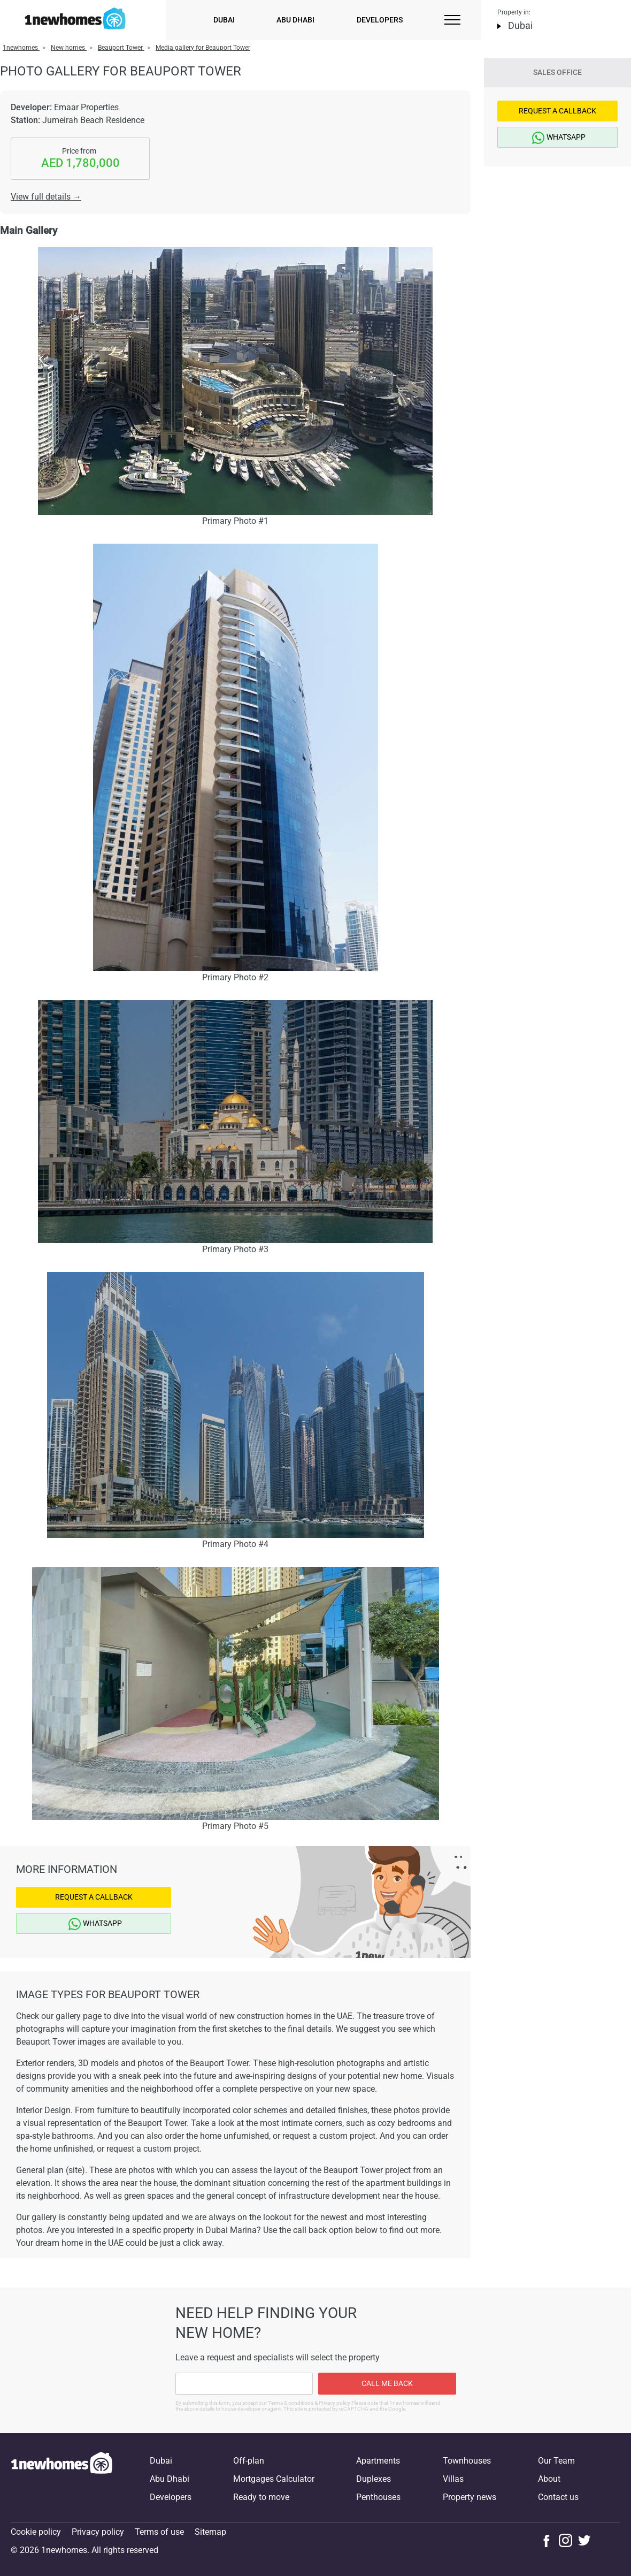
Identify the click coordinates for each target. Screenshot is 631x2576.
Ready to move (261, 2497)
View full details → (46, 197)
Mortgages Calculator (273, 2479)
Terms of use (159, 2532)
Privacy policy (98, 2532)
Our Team (556, 2461)
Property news (469, 2497)
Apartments (378, 2461)
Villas (453, 2479)
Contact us (558, 2497)
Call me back (387, 2383)
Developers (380, 20)
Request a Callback (94, 1897)
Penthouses (378, 2497)
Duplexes (373, 2479)
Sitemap (210, 2532)
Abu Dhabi (295, 20)
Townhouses (467, 2461)
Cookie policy (36, 2532)
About (549, 2479)
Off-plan (248, 2461)
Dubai (224, 20)
